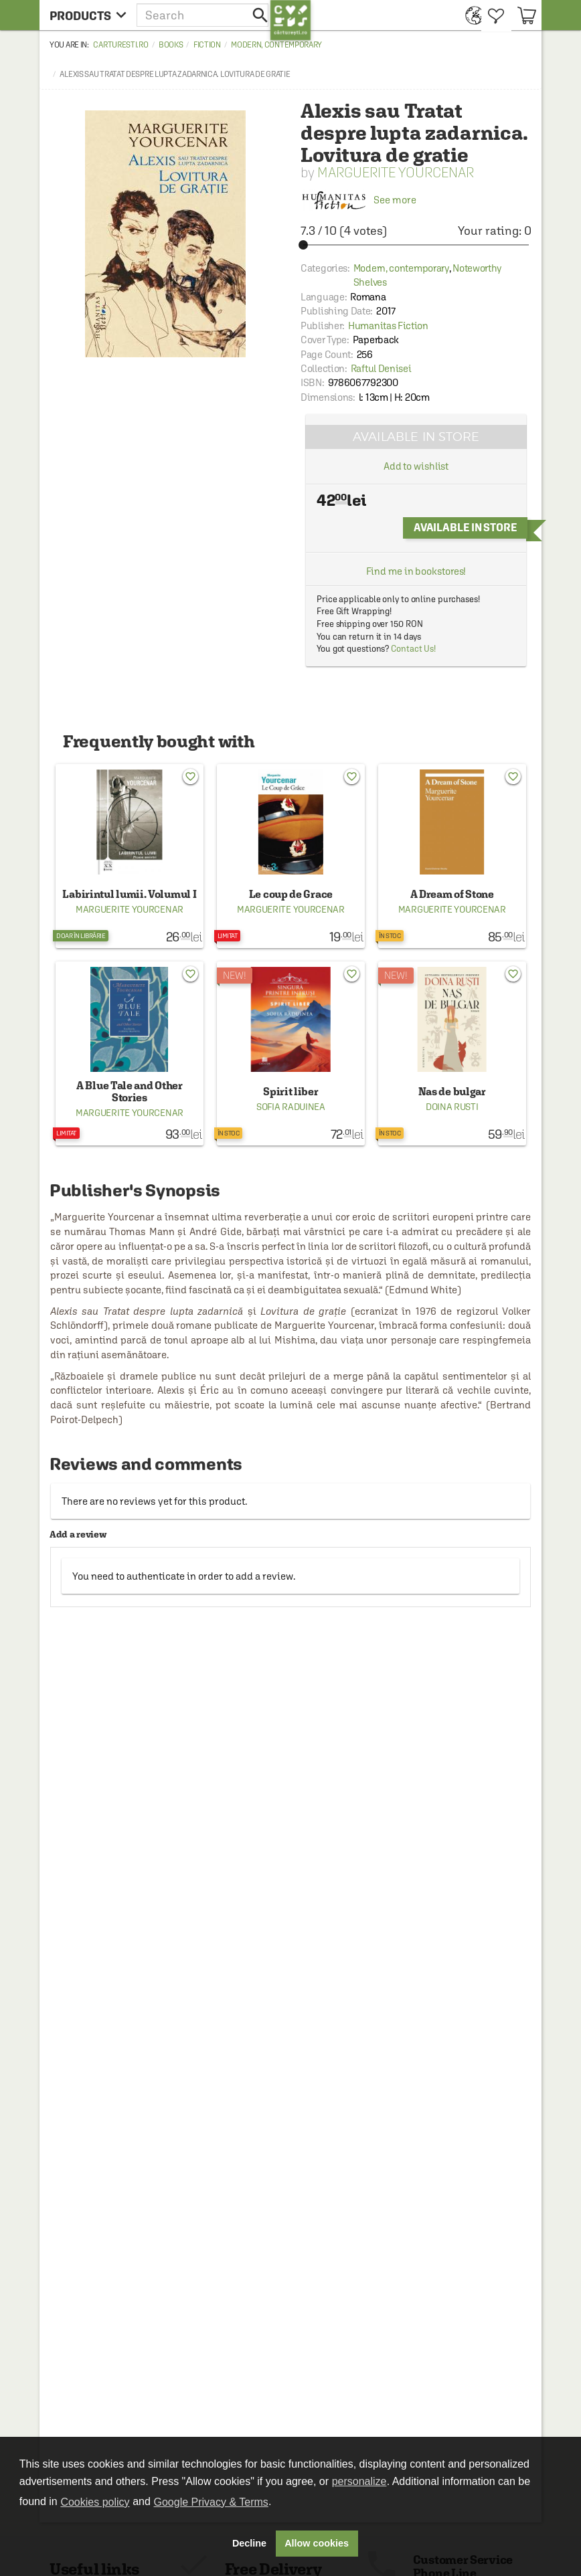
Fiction (207, 45)
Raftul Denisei (381, 368)
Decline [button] (249, 2543)
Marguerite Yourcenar (395, 172)
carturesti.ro (120, 45)
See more (358, 199)
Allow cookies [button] (316, 2543)
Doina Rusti (452, 1106)
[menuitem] (470, 15)
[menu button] (88, 15)
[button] (203, 15)
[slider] (416, 245)
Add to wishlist (416, 466)
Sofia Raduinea (290, 1106)
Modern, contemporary (276, 45)
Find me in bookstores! (416, 571)
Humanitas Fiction (388, 325)
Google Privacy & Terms (211, 2502)
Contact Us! (413, 649)
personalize (359, 2481)
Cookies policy (94, 2502)
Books (171, 45)
